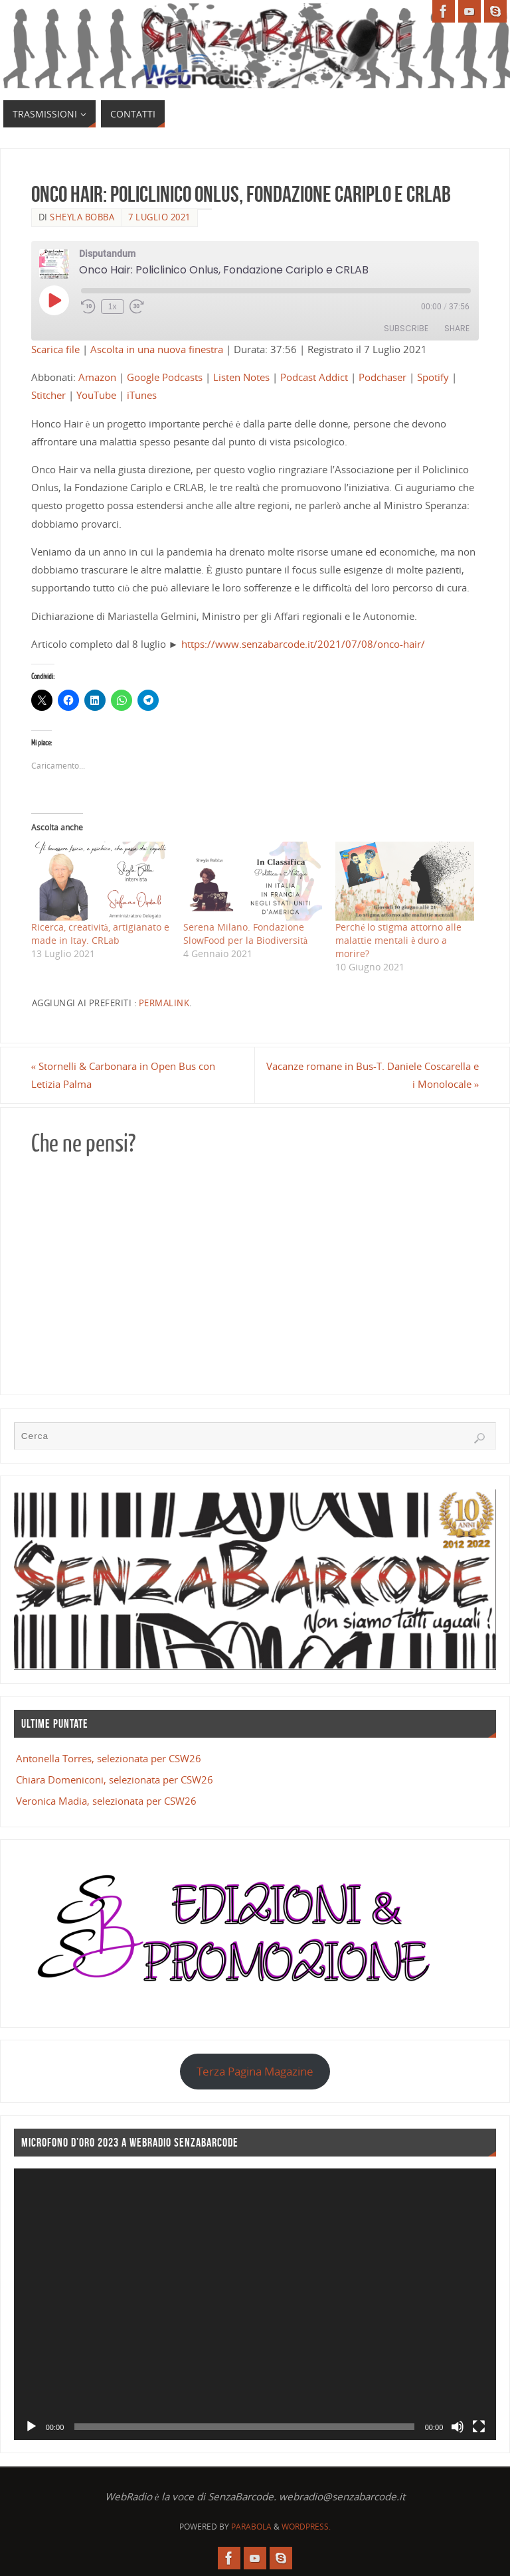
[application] (255, 2304)
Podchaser (382, 377)
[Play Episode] (53, 300)
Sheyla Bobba (82, 217)
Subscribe (406, 328)
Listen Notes (241, 377)
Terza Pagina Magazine (255, 2071)
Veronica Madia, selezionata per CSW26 (106, 1800)
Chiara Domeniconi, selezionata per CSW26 (114, 1779)
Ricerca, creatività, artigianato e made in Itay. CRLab (100, 934)
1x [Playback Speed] (112, 306)
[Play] (31, 2426)
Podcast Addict (314, 377)
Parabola (251, 2526)
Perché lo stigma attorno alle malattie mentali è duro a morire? (398, 940)
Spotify (433, 377)
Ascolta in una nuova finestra (156, 349)
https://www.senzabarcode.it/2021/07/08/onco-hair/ (303, 643)
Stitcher (48, 395)
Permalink (164, 1003)
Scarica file (55, 349)
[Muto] (457, 2426)
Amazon (97, 377)
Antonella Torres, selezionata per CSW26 (108, 1758)
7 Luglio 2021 (159, 217)
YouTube (96, 395)
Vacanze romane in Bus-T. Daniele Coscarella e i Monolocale (372, 1075)
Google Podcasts (165, 377)
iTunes (142, 395)
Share (456, 328)
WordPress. (306, 2526)
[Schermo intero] (478, 2426)
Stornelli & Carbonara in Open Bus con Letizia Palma (123, 1075)
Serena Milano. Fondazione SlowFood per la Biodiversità (245, 934)
